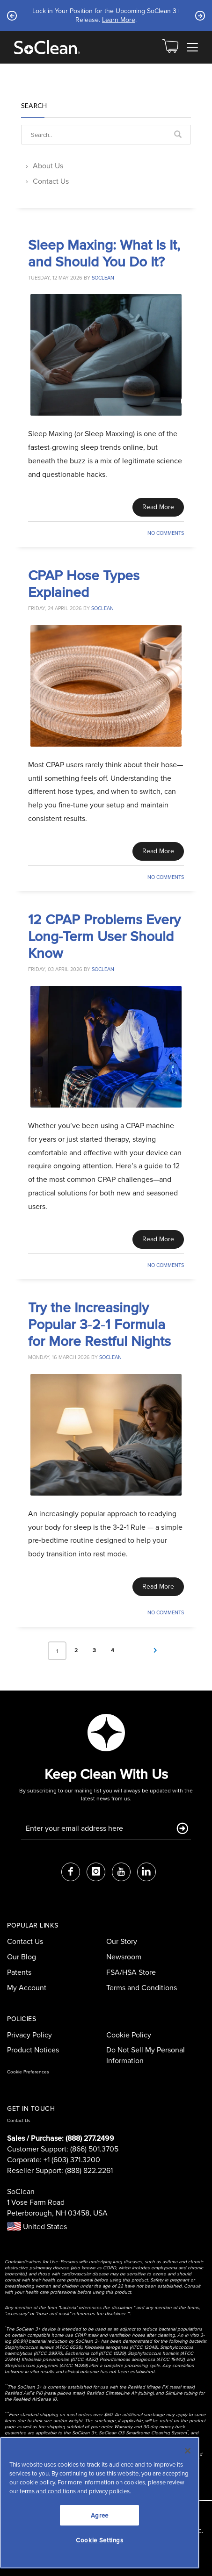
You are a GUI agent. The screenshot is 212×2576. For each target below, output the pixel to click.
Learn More (118, 20)
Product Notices (33, 2049)
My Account (26, 1987)
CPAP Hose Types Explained (83, 583)
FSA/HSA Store (131, 1972)
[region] (99, 2503)
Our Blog (21, 1956)
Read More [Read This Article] (158, 507)
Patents (19, 1972)
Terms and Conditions (141, 1987)
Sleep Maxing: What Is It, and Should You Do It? (104, 253)
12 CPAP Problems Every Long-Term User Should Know (104, 936)
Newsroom (123, 1956)
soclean (103, 277)
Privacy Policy (29, 2034)
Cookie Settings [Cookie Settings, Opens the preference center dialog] (100, 2540)
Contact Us (51, 181)
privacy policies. (110, 2491)
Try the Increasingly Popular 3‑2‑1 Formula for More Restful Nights (99, 1324)
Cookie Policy (128, 2034)
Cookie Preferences (28, 2071)
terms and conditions (48, 2491)
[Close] (187, 2450)
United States (37, 2226)
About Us (48, 165)
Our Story (121, 1941)
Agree (100, 2515)
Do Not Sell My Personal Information (145, 2055)
